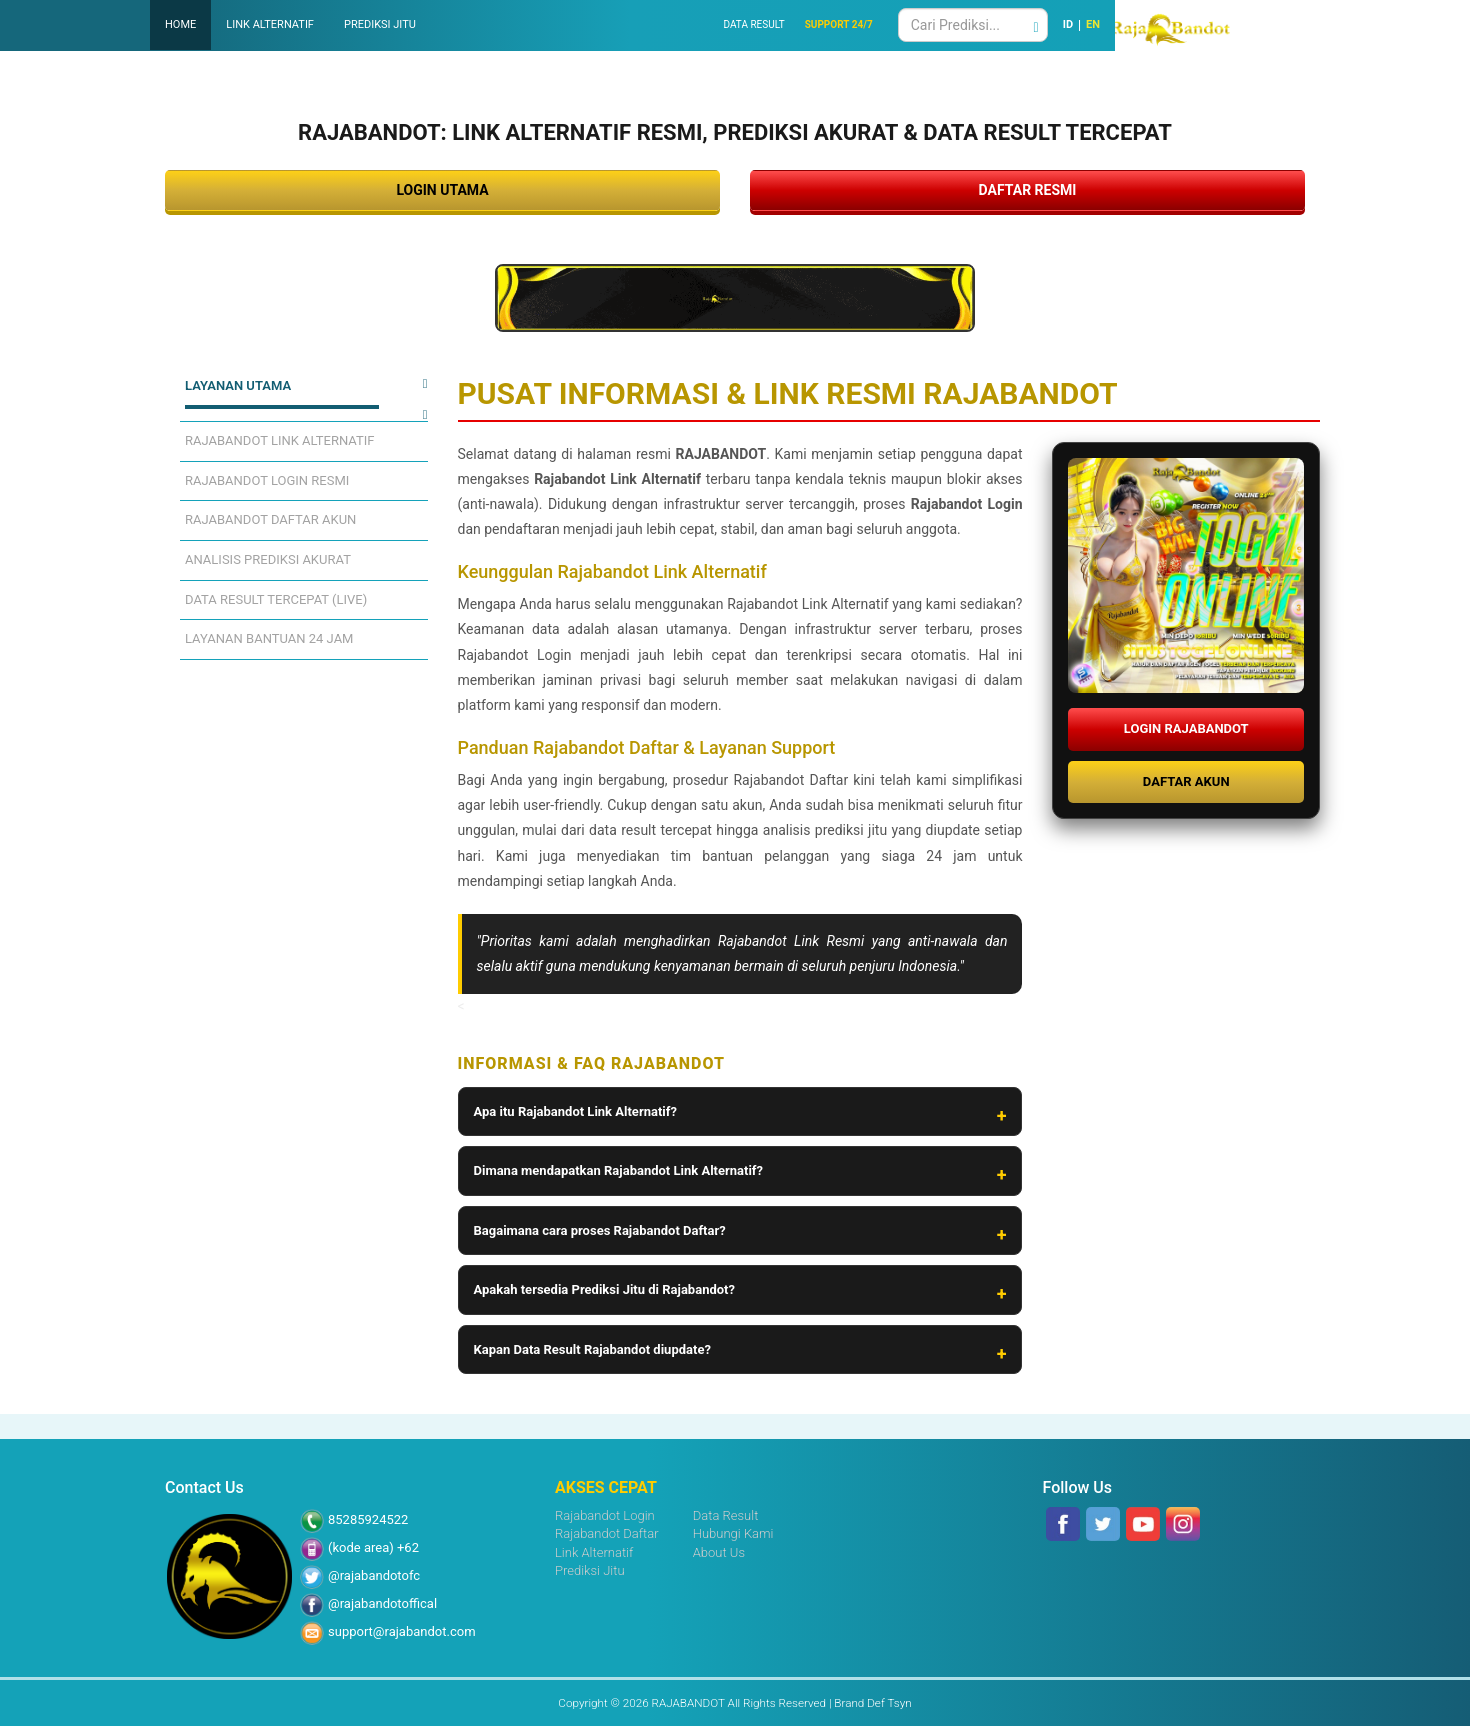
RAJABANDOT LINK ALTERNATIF (280, 440)
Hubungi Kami (733, 1533)
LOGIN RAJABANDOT (1186, 728)
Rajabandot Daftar (607, 1533)
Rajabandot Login (605, 1515)
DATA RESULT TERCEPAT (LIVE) (276, 599)
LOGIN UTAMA (442, 190)
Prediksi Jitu (590, 1570)
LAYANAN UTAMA (238, 385)
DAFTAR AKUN (1186, 781)
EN (1093, 24)
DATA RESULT (753, 24)
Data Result (726, 1515)
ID (1068, 24)
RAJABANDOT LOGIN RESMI (267, 480)
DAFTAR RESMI (1028, 190)
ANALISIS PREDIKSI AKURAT (268, 559)
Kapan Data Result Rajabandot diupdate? (592, 1349)
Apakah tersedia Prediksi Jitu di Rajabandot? (604, 1289)
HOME (180, 24)
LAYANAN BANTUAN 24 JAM (269, 638)
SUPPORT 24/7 (839, 24)
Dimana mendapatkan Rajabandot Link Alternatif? (618, 1170)
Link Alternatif (594, 1552)
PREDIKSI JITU (380, 24)
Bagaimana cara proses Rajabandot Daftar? (600, 1230)
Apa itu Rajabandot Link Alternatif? (575, 1111)
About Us (719, 1552)
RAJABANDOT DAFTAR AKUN (270, 519)
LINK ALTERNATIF (270, 24)
